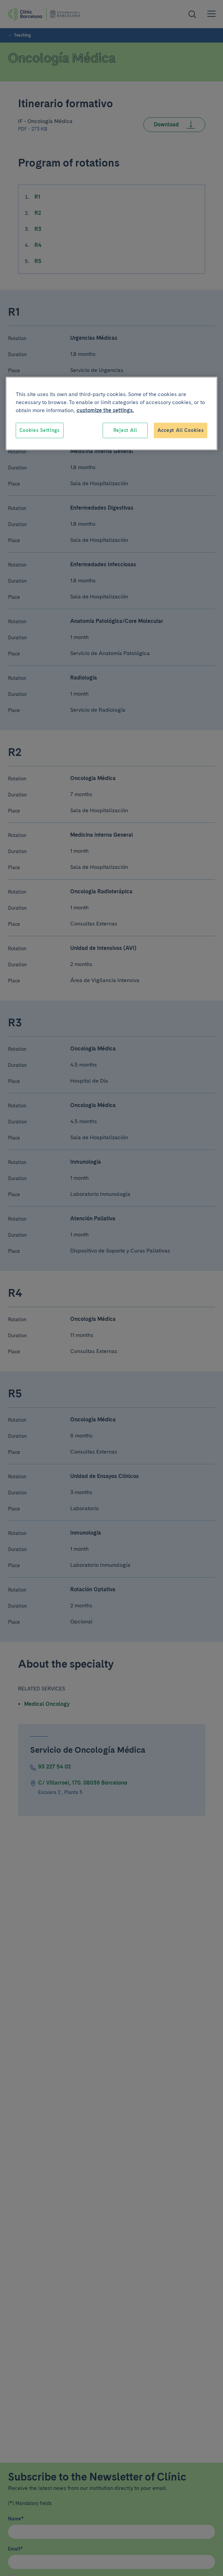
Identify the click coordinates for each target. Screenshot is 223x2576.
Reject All (125, 430)
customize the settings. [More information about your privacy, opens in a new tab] (105, 410)
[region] (112, 413)
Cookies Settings (39, 430)
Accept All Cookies (180, 430)
